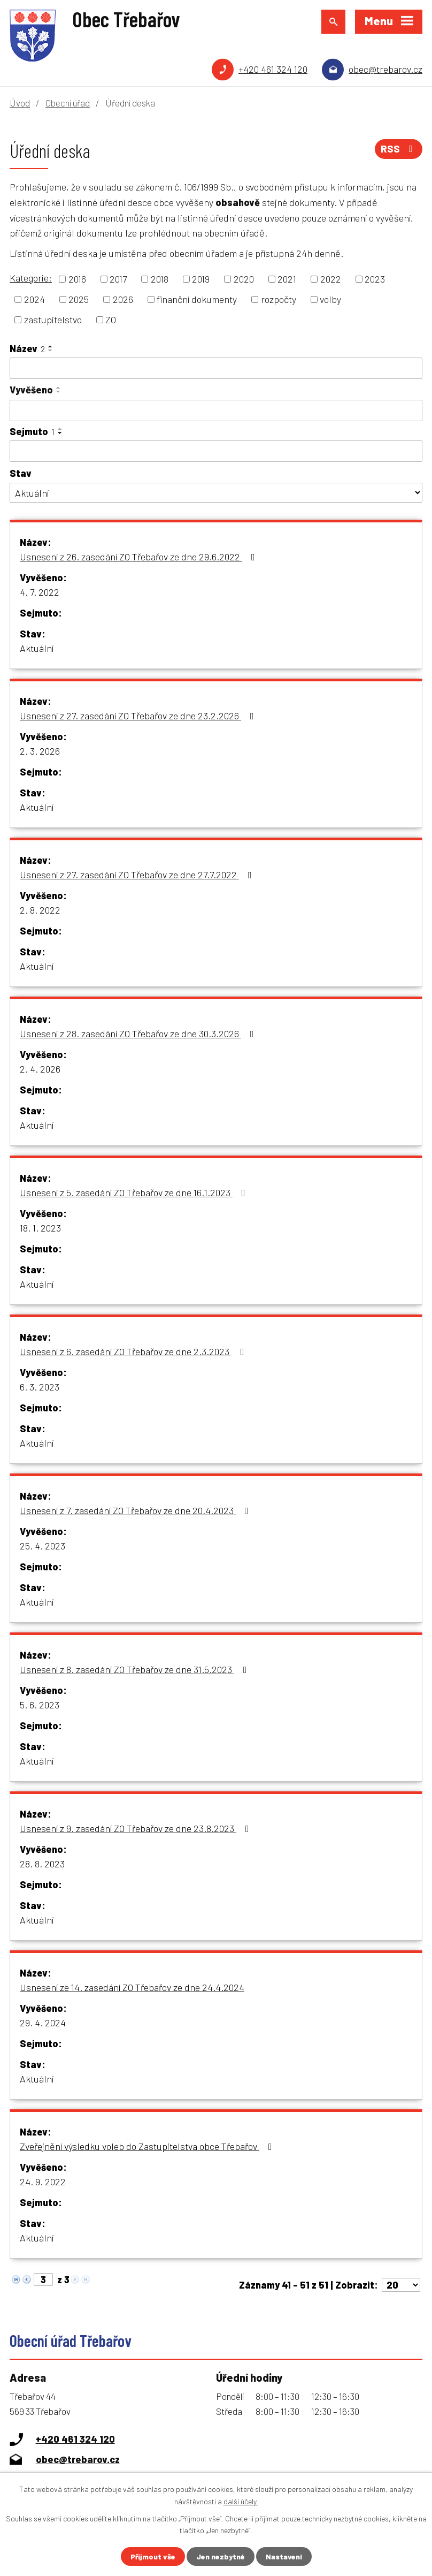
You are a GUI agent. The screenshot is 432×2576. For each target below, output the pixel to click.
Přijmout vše (152, 2556)
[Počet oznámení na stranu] (401, 2285)
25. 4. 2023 (42, 1546)
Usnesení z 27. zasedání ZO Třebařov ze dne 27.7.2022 (138, 874)
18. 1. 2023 (40, 1228)
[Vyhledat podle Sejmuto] (216, 451)
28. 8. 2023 (42, 1864)
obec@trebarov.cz (385, 69)
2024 (34, 299)
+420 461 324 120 (272, 69)
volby (330, 299)
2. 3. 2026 (40, 751)
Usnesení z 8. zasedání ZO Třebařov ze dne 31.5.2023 (135, 1669)
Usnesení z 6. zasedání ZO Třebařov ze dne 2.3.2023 (134, 1351)
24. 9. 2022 (43, 2181)
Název (27, 348)
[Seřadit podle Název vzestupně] (51, 346)
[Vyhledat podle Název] (216, 368)
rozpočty (278, 299)
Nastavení (284, 2556)
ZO (110, 319)
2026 (123, 299)
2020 (244, 279)
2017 (118, 279)
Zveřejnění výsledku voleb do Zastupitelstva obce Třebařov (148, 2146)
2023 (375, 279)
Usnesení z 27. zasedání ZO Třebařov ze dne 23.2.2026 (139, 715)
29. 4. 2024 (43, 2022)
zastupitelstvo (53, 319)
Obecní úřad (67, 102)
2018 (159, 279)
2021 (286, 279)
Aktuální (36, 648)
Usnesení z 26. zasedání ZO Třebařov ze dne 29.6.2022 (139, 557)
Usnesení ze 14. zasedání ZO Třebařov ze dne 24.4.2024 (132, 1987)
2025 (78, 299)
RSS (399, 149)
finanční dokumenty (197, 299)
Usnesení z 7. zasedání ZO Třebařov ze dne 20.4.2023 (136, 1510)
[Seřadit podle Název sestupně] (51, 350)
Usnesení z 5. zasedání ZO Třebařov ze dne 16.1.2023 (135, 1192)
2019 (201, 279)
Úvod (20, 102)
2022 (330, 279)
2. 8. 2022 (40, 910)
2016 (77, 279)
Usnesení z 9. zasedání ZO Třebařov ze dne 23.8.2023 (136, 1828)
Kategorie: (31, 278)
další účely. (240, 2500)
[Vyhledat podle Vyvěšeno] (216, 410)
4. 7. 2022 (39, 592)
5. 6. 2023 (39, 1705)
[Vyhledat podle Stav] (216, 493)
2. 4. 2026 (40, 1069)
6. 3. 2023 (39, 1387)
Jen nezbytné (220, 2556)
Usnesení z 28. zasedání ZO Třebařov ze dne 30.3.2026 (139, 1033)
